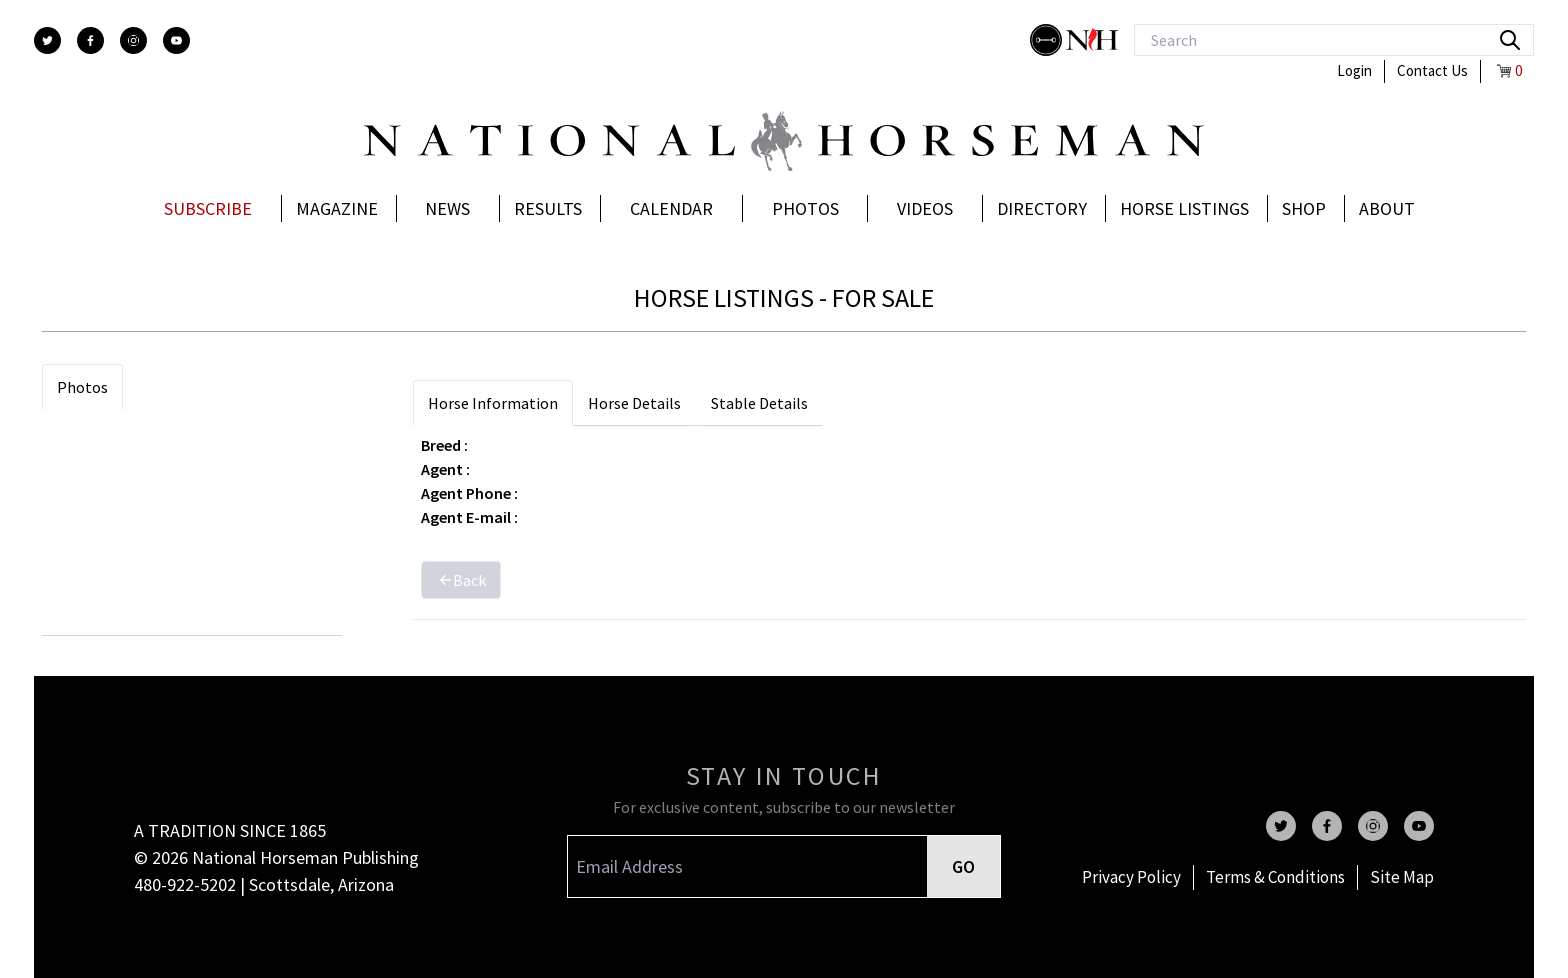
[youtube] (176, 40)
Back (461, 580)
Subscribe (208, 208)
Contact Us (1432, 70)
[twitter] (47, 40)
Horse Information (493, 403)
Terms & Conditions (1275, 877)
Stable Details (759, 403)
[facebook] (90, 40)
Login (1354, 70)
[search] (1510, 40)
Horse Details (634, 403)
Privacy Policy (1131, 877)
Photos (805, 208)
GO (963, 866)
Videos (925, 208)
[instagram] (133, 40)
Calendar (671, 208)
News (447, 208)
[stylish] (1048, 40)
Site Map (1402, 877)
